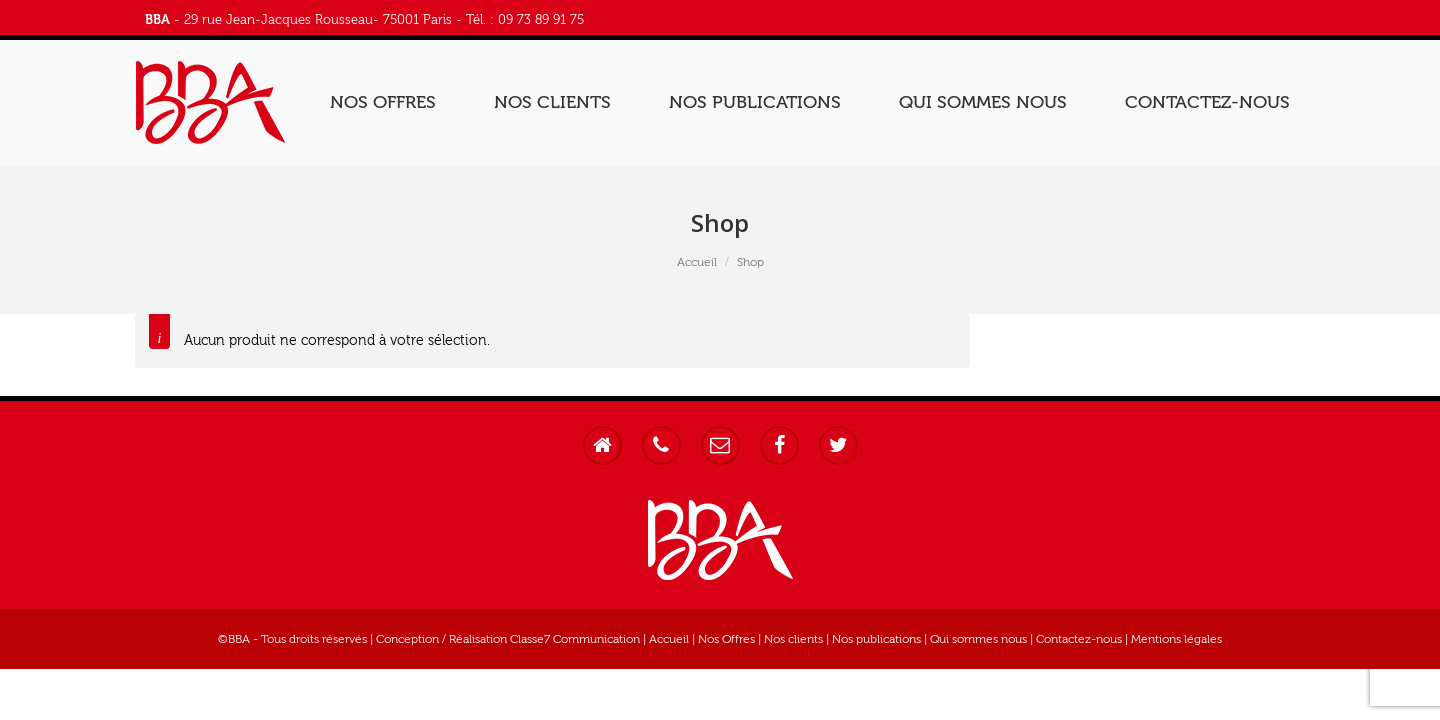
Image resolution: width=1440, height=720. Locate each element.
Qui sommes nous (978, 639)
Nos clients (793, 639)
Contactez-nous (1079, 639)
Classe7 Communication (575, 639)
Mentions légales (1176, 639)
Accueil (697, 262)
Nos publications (876, 639)
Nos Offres (726, 639)
